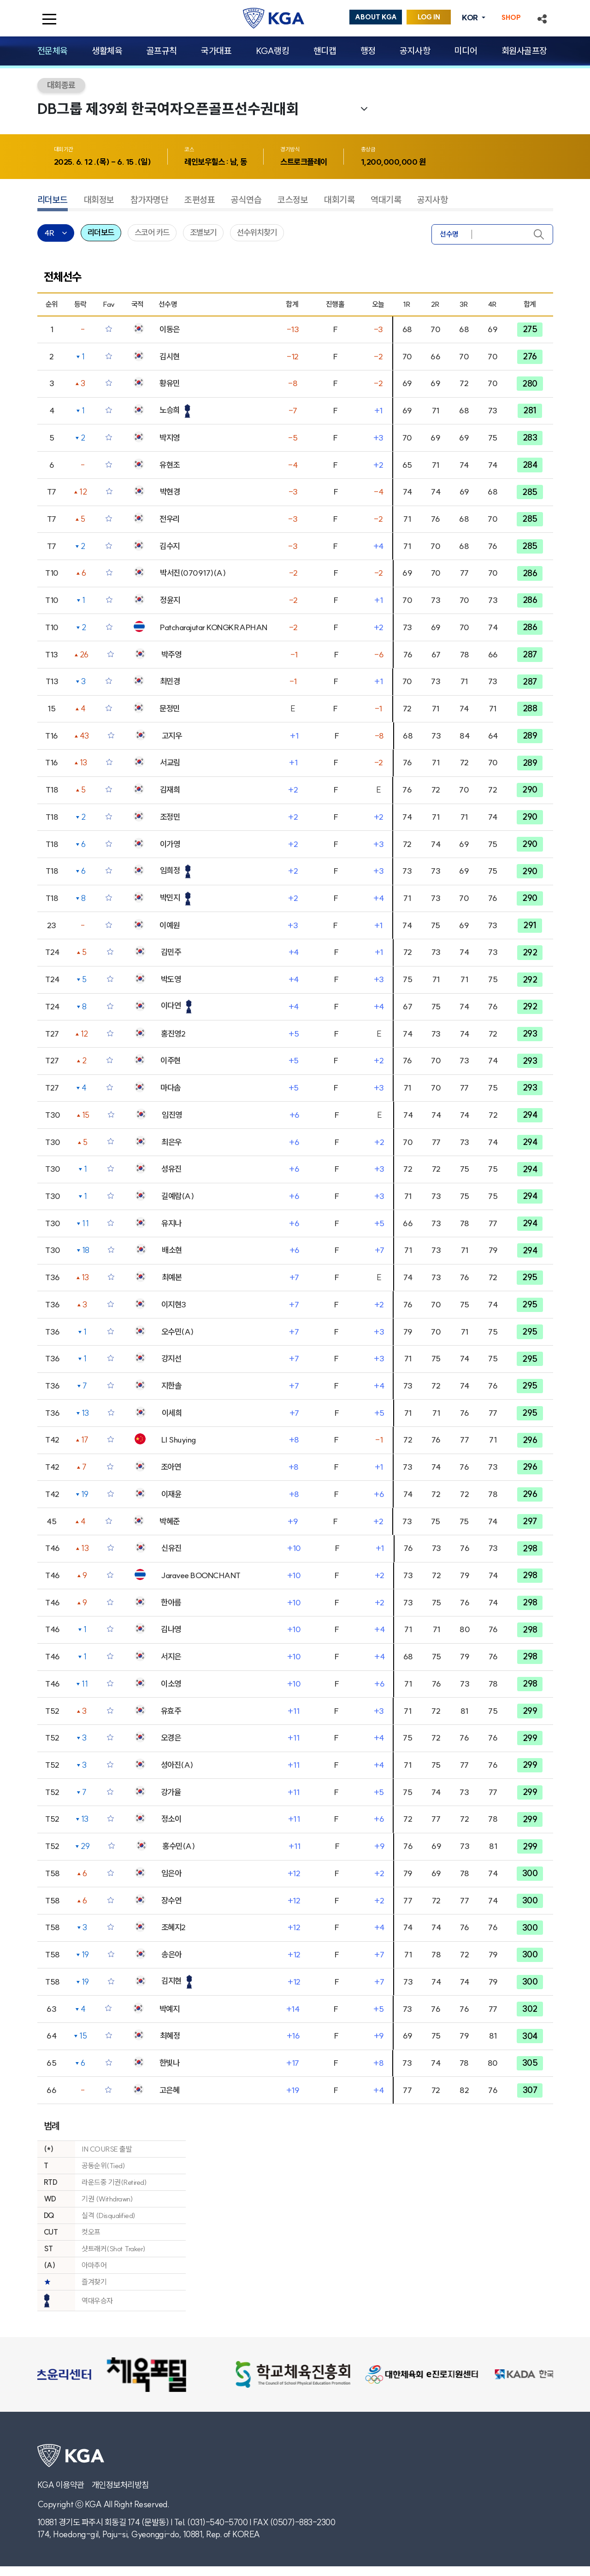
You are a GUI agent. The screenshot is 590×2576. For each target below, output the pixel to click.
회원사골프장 (524, 50)
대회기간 (63, 149)
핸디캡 (324, 50)
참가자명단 (149, 199)
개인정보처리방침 (120, 2485)
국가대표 (216, 50)
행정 (368, 50)
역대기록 (386, 199)
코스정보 (292, 199)
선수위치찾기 (257, 232)
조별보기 (203, 232)
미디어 (466, 50)
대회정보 (99, 199)
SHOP (511, 17)
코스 (189, 149)
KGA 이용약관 (60, 2485)
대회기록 (339, 199)
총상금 (368, 149)
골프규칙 (162, 50)
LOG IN (429, 17)
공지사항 (415, 50)
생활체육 (107, 50)
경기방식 (290, 149)
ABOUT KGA (376, 17)
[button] (542, 18)
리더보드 (52, 199)
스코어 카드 (152, 232)
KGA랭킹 (272, 50)
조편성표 (199, 199)
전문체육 (52, 50)
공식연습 (246, 199)
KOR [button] (470, 17)
